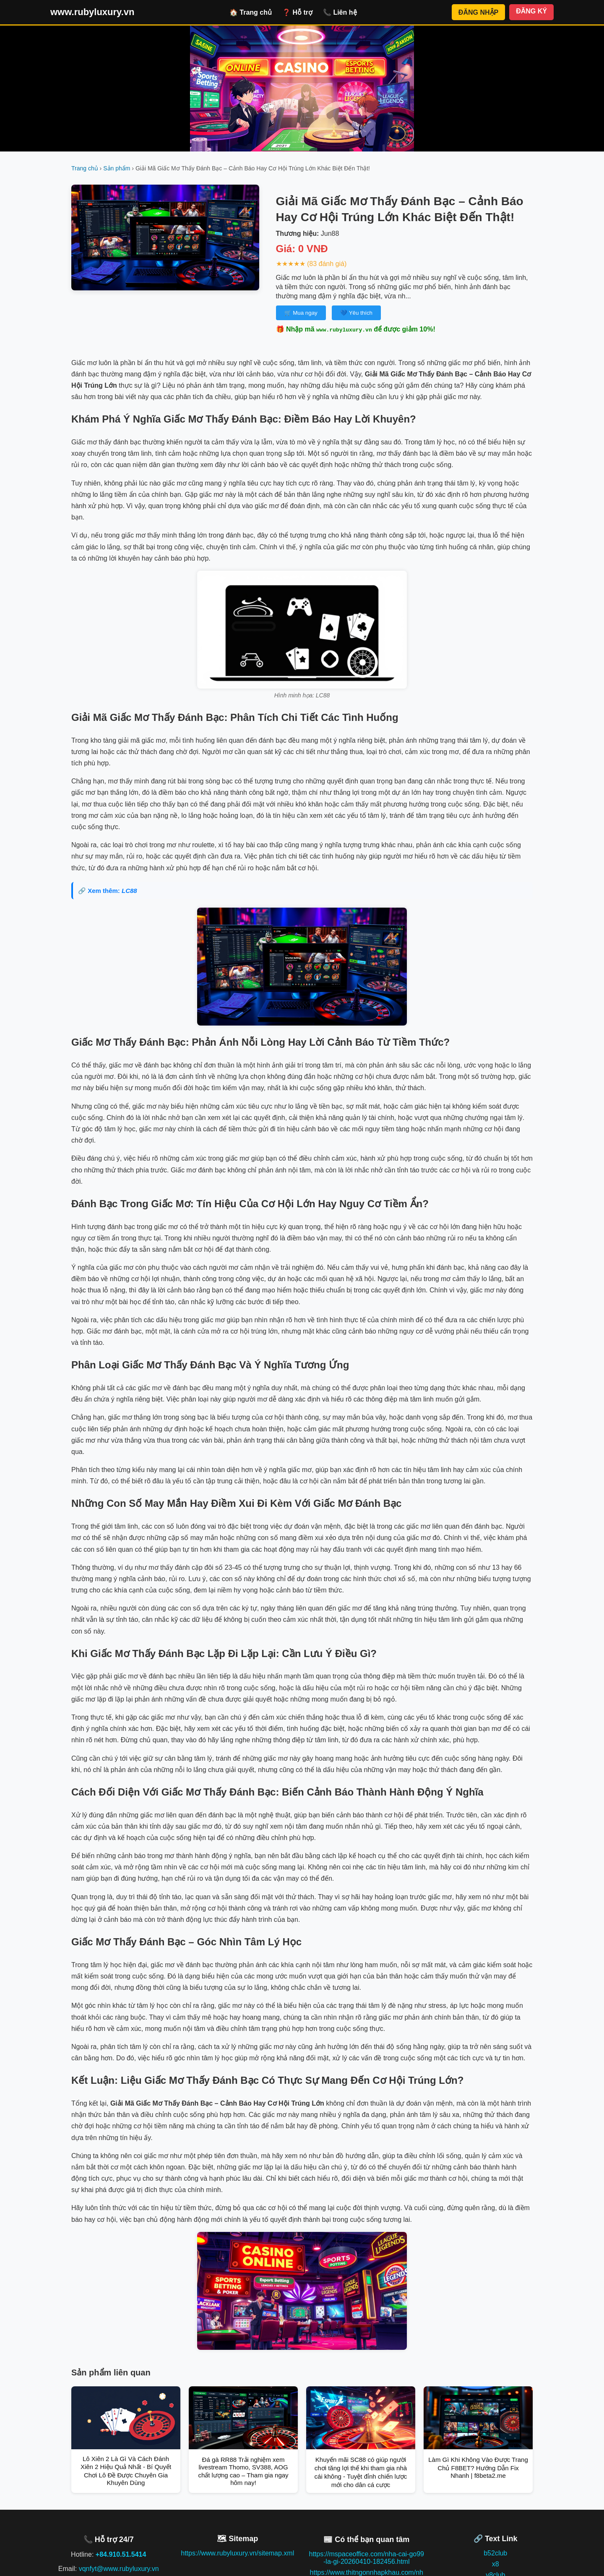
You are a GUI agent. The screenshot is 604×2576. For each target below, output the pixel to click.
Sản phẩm (116, 168)
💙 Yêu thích (356, 313)
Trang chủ (84, 168)
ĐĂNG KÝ (531, 11)
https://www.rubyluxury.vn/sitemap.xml (237, 2553)
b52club (495, 2553)
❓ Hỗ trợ (297, 12)
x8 (495, 2564)
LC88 (129, 890)
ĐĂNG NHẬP (478, 12)
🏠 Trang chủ (250, 12)
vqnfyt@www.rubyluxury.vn (119, 2568)
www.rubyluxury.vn (92, 12)
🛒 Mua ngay (301, 313)
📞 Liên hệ (340, 12)
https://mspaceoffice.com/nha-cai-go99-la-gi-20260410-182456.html (366, 2557)
